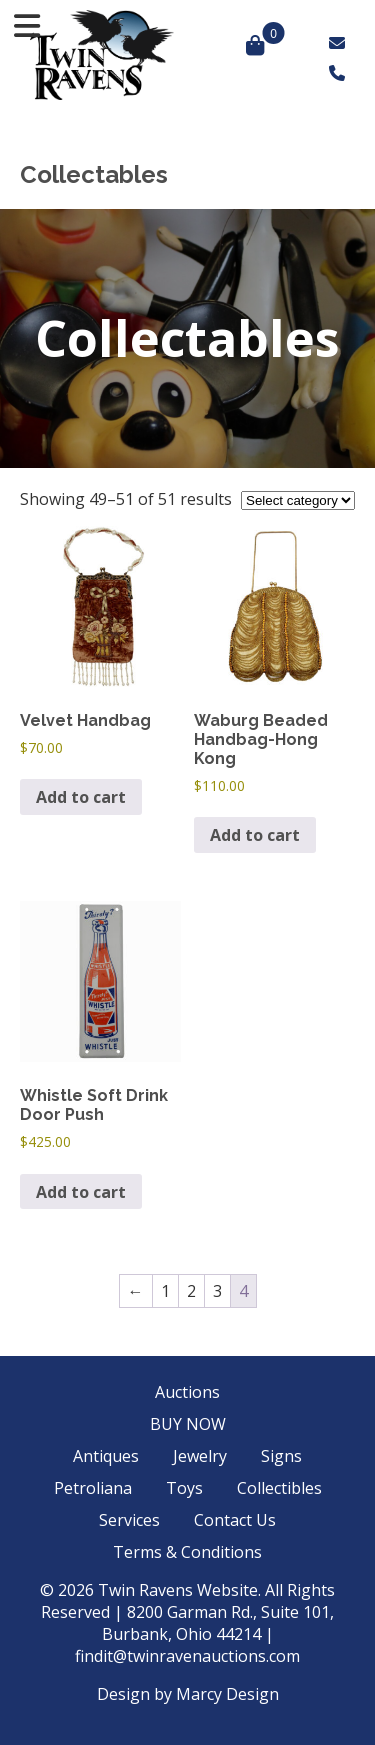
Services (129, 1520)
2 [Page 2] (191, 1291)
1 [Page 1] (165, 1291)
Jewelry (200, 1456)
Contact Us (235, 1520)
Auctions (187, 1392)
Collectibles (279, 1488)
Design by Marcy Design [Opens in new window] (188, 1694)
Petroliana (93, 1488)
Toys (184, 1488)
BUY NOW (188, 1424)
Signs (281, 1456)
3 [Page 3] (217, 1291)
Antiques (106, 1456)
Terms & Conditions (187, 1552)
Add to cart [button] (81, 797)
